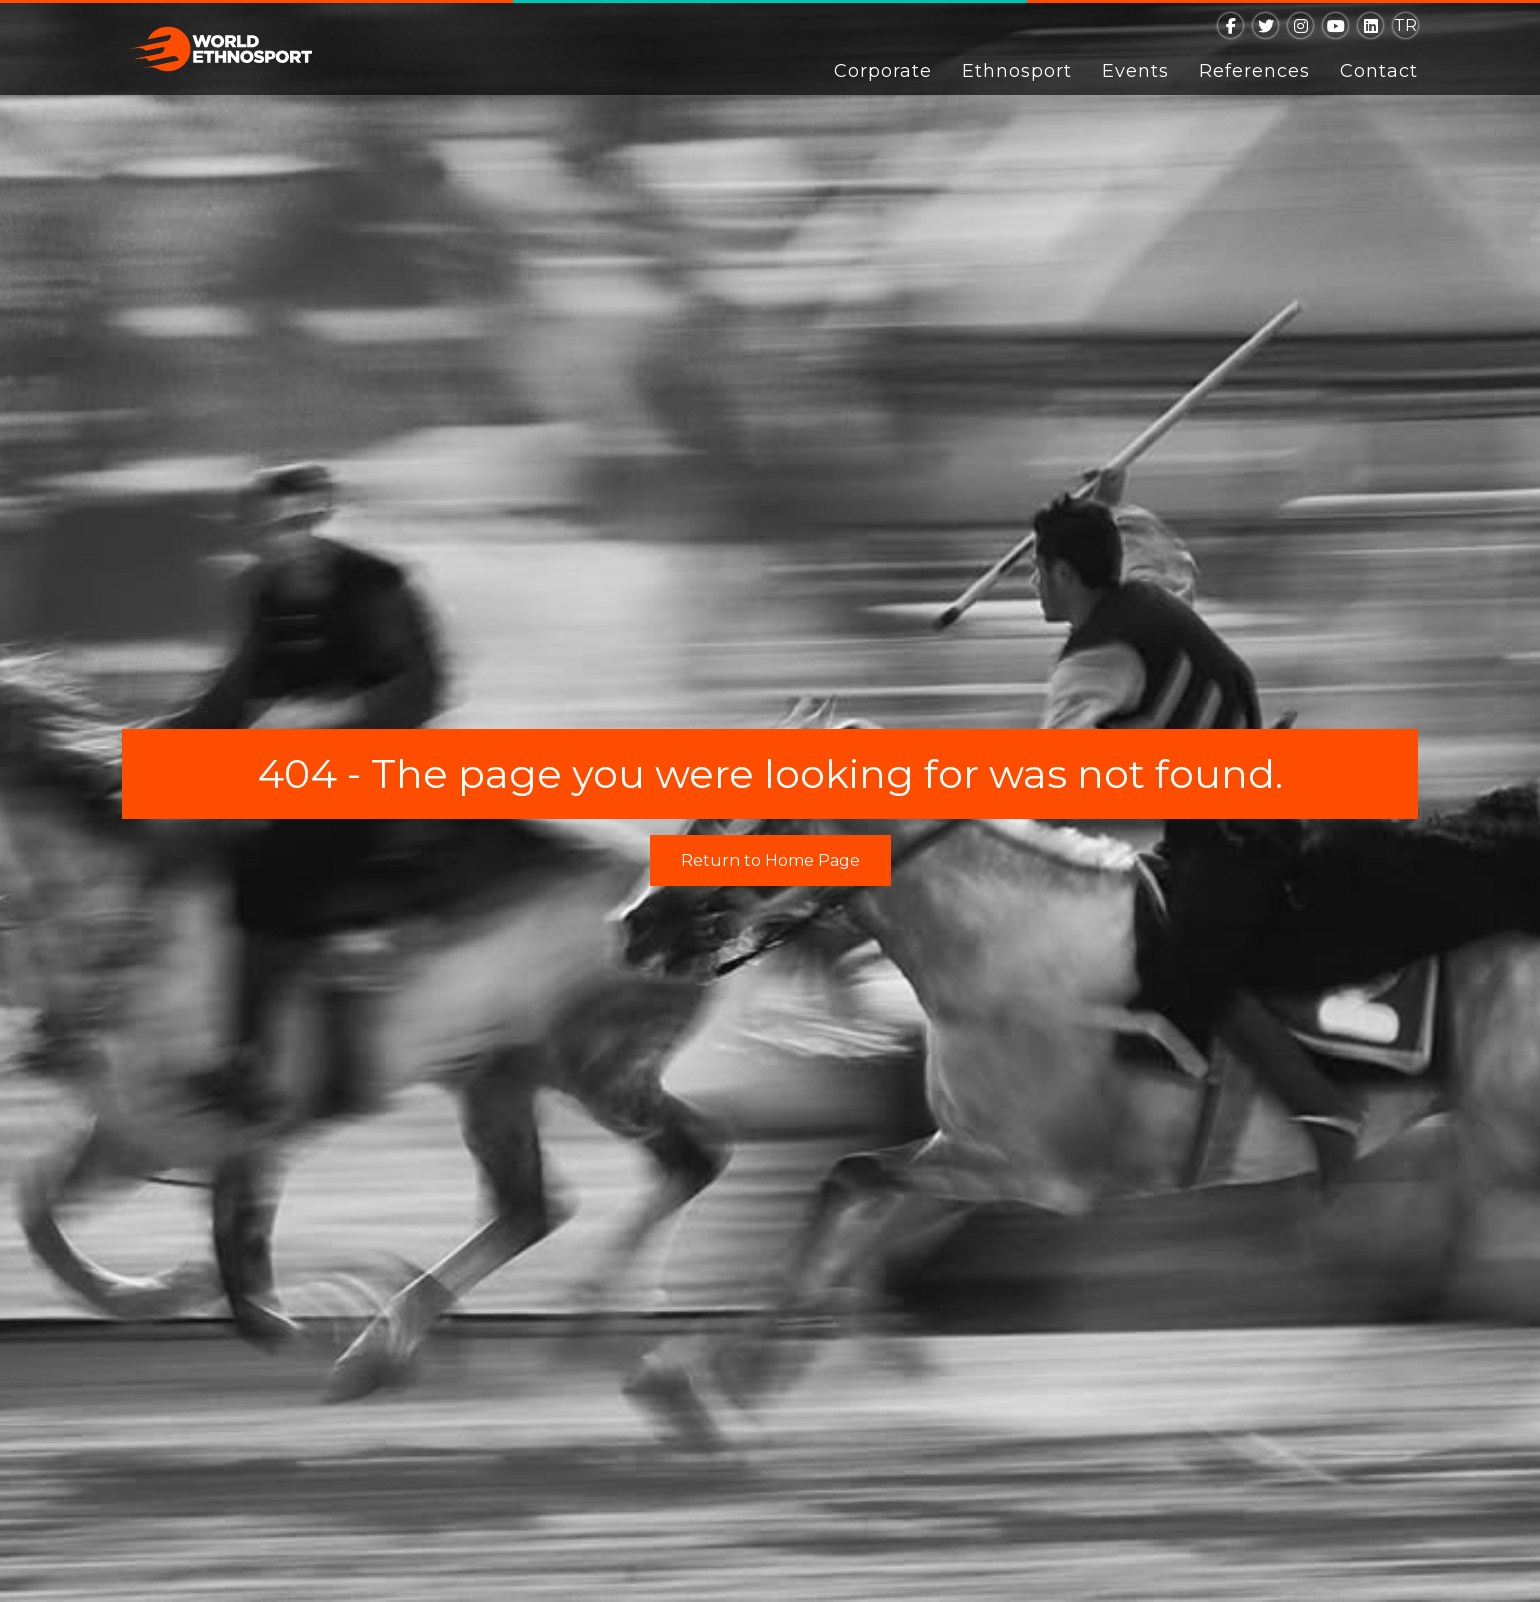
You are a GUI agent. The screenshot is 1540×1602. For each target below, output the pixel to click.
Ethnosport (1017, 71)
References (1254, 71)
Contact (1379, 71)
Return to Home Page (770, 860)
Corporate (883, 71)
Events (1135, 71)
